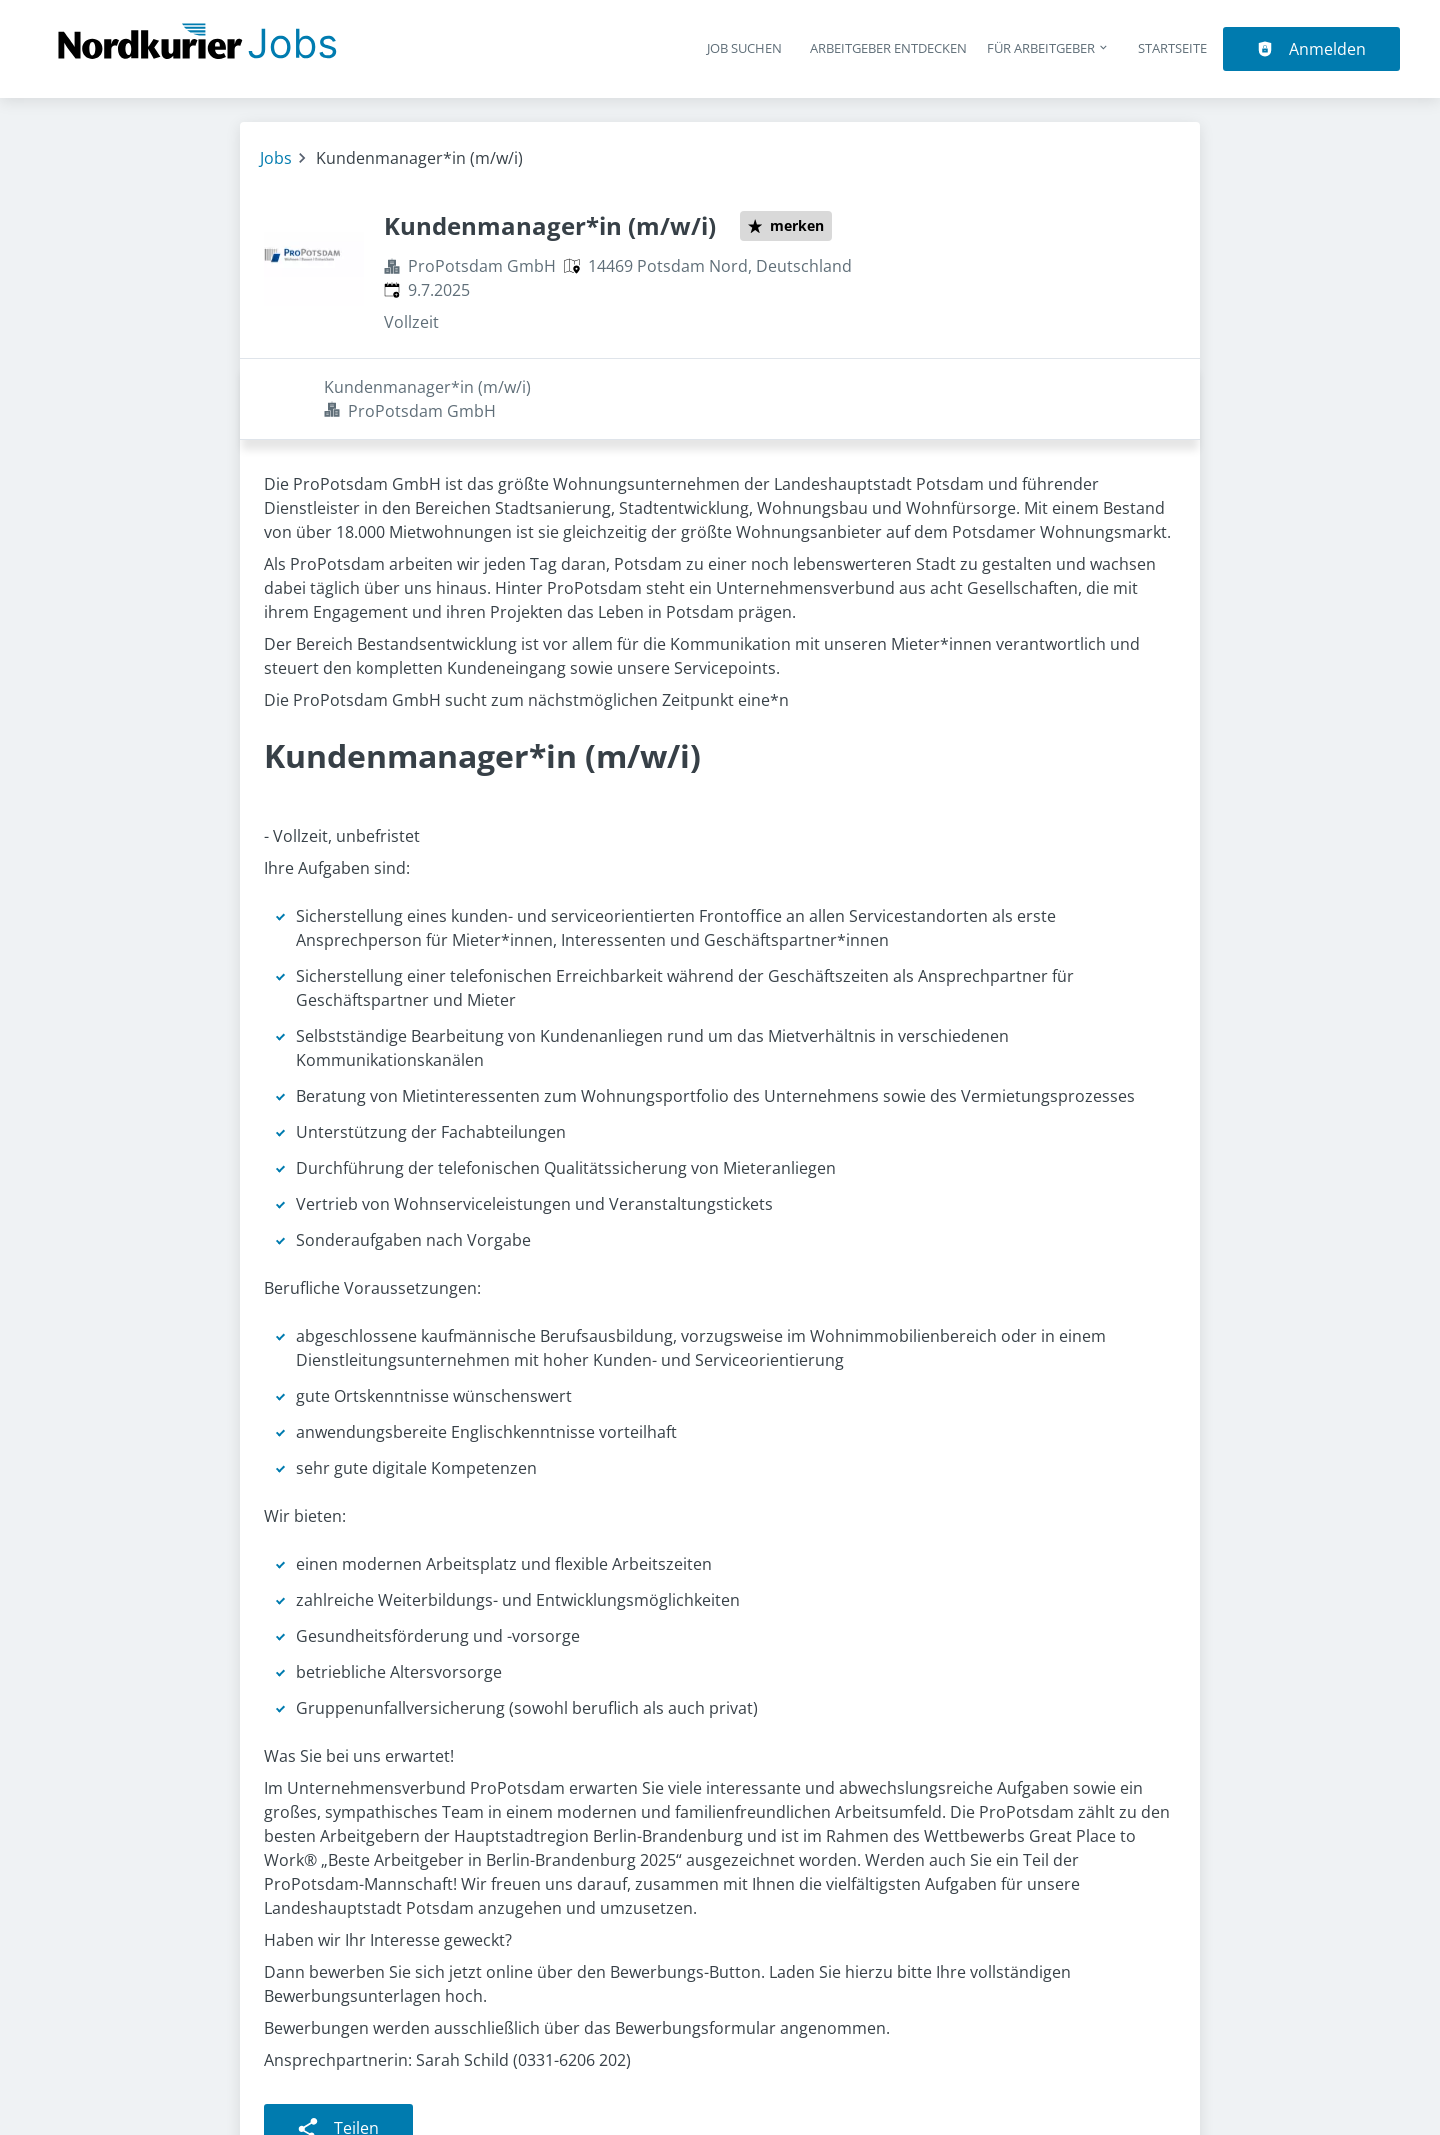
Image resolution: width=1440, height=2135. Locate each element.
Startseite (1172, 48)
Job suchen (744, 48)
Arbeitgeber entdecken (888, 48)
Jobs (276, 158)
